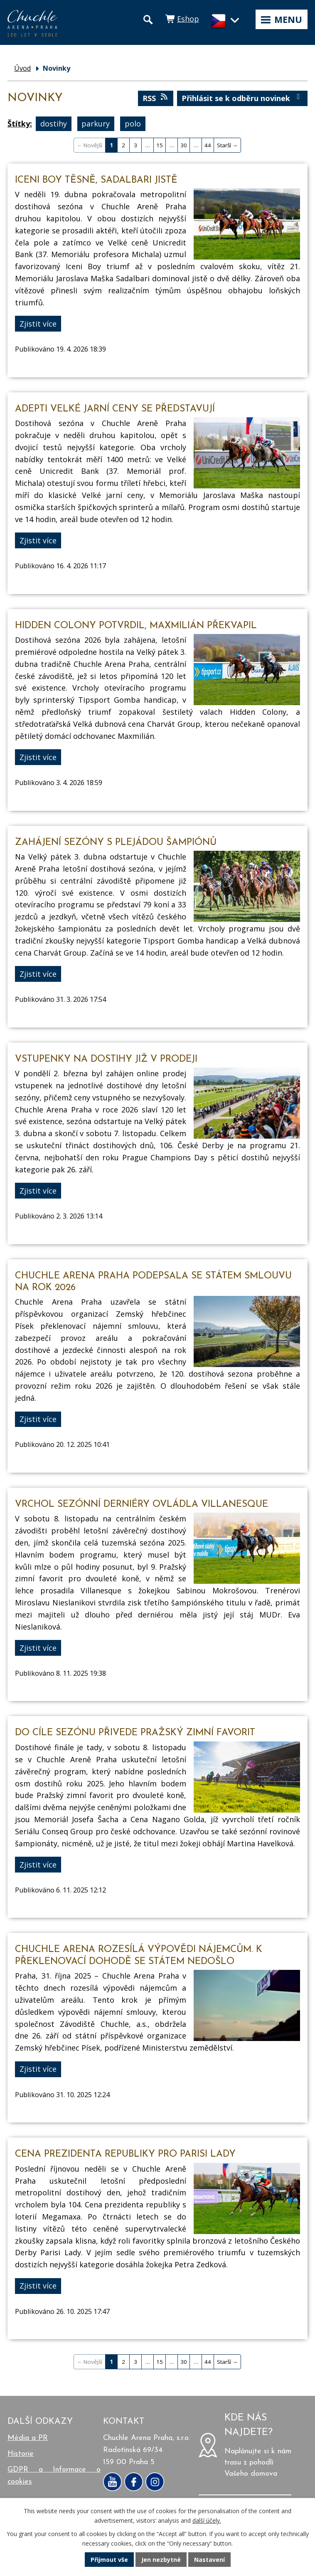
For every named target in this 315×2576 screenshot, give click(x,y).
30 (183, 145)
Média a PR (27, 2438)
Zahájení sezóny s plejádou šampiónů (116, 842)
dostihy (53, 124)
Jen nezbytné (161, 2560)
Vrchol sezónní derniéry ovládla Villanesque (141, 1504)
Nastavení (209, 2560)
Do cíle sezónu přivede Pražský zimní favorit (135, 1733)
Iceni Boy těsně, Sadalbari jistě (96, 180)
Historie (20, 2454)
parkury (95, 124)
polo (133, 124)
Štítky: (19, 124)
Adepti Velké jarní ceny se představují (115, 409)
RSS (156, 98)
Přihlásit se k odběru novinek (242, 98)
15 (159, 145)
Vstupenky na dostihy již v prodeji (106, 1059)
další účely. (206, 2520)
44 (207, 145)
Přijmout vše (109, 2560)
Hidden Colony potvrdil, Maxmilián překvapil (136, 626)
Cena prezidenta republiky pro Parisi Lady (125, 2154)
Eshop (188, 19)
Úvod (22, 68)
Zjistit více (38, 324)
